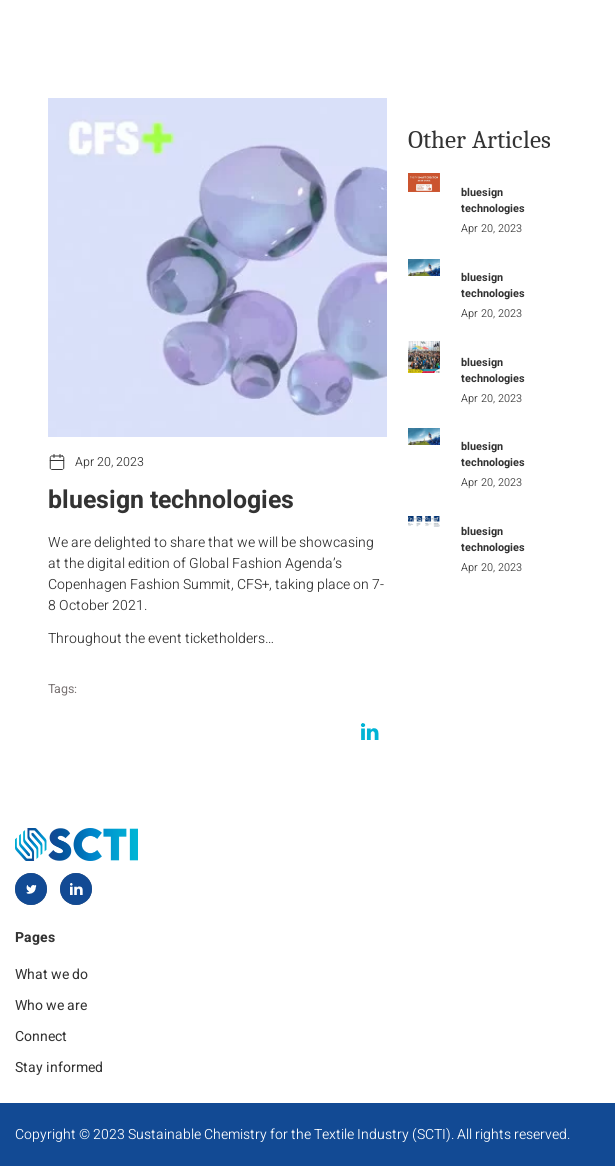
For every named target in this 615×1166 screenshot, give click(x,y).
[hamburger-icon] (572, 38)
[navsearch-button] (468, 38)
